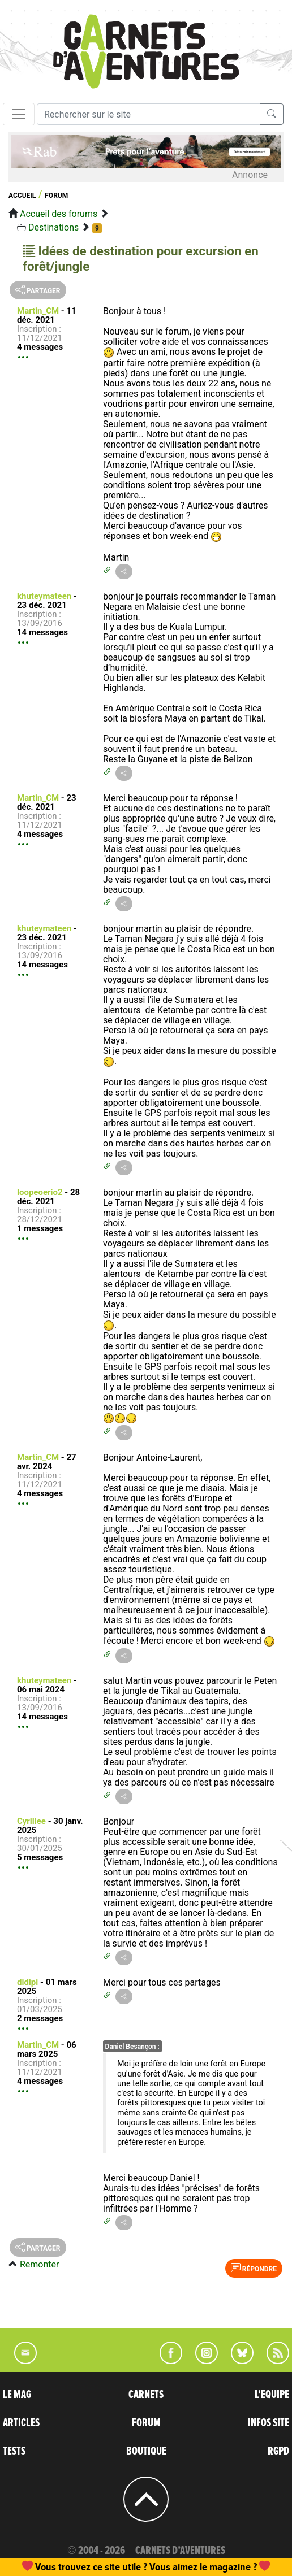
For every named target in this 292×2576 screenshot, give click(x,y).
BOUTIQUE (146, 2451)
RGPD (278, 2451)
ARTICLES (21, 2423)
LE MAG (17, 2394)
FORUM (146, 2423)
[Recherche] (148, 114)
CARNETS (146, 2394)
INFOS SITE (268, 2423)
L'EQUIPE (272, 2394)
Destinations (53, 227)
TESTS (14, 2451)
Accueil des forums (58, 213)
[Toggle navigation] (19, 114)
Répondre (254, 2268)
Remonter (39, 2264)
